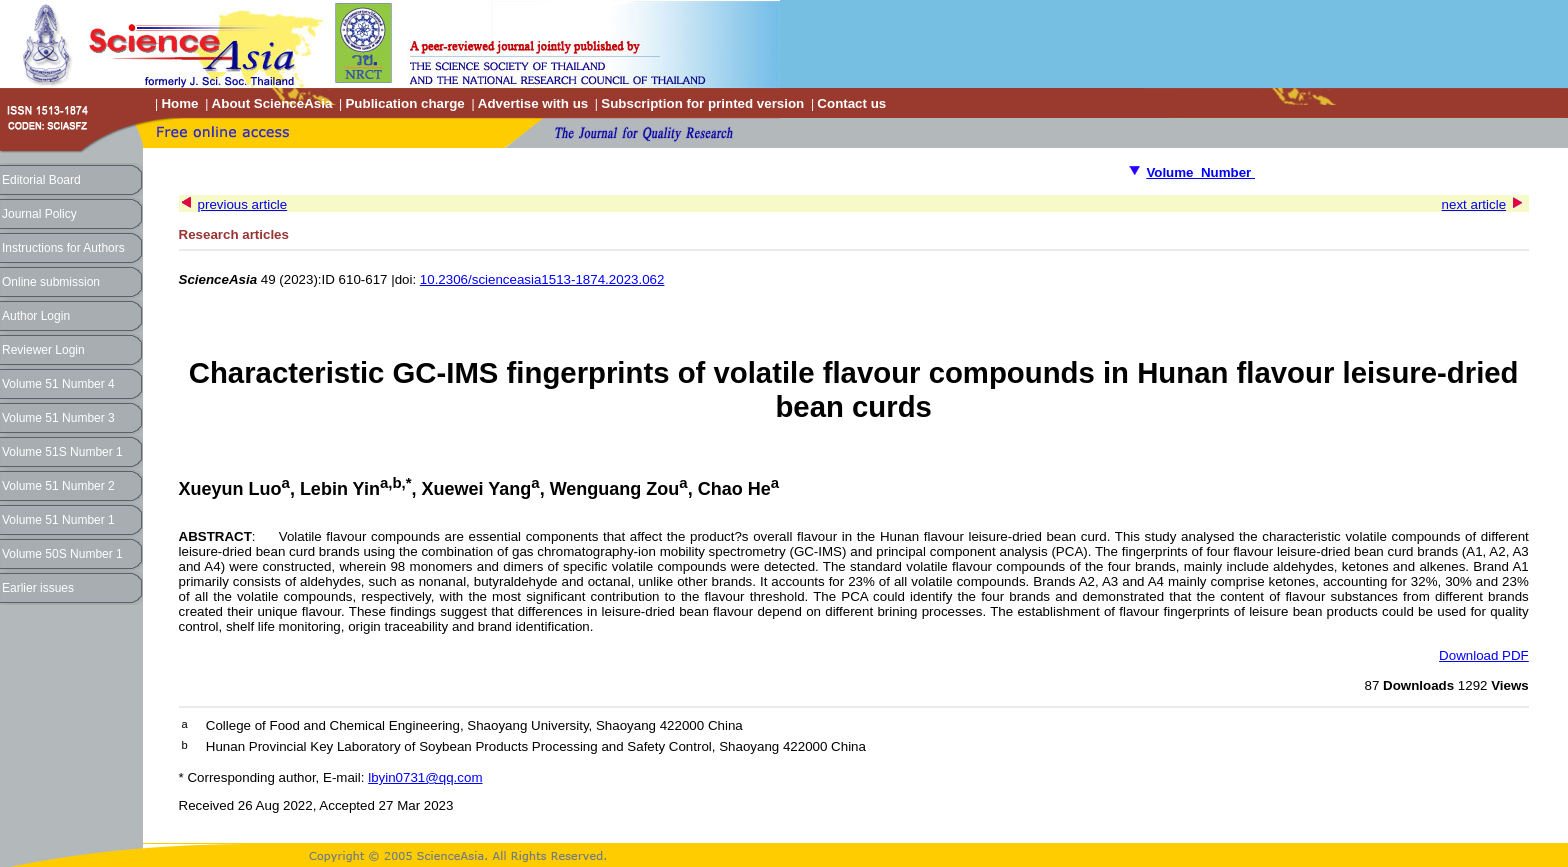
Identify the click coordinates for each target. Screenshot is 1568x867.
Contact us (851, 103)
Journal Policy (39, 214)
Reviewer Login (43, 350)
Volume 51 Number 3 (58, 418)
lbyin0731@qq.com (425, 777)
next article (1474, 204)
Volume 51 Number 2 (58, 486)
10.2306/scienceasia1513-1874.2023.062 (542, 279)
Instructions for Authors (63, 248)
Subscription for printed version (702, 103)
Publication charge (404, 103)
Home (179, 103)
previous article (243, 204)
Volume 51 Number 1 (58, 520)
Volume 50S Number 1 (62, 554)
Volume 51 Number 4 (58, 384)
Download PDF (1484, 655)
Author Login (36, 316)
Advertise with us (533, 103)
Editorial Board (41, 180)
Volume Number (1200, 172)
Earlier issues (38, 588)
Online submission (51, 282)
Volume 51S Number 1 (62, 452)
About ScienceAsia (272, 103)
